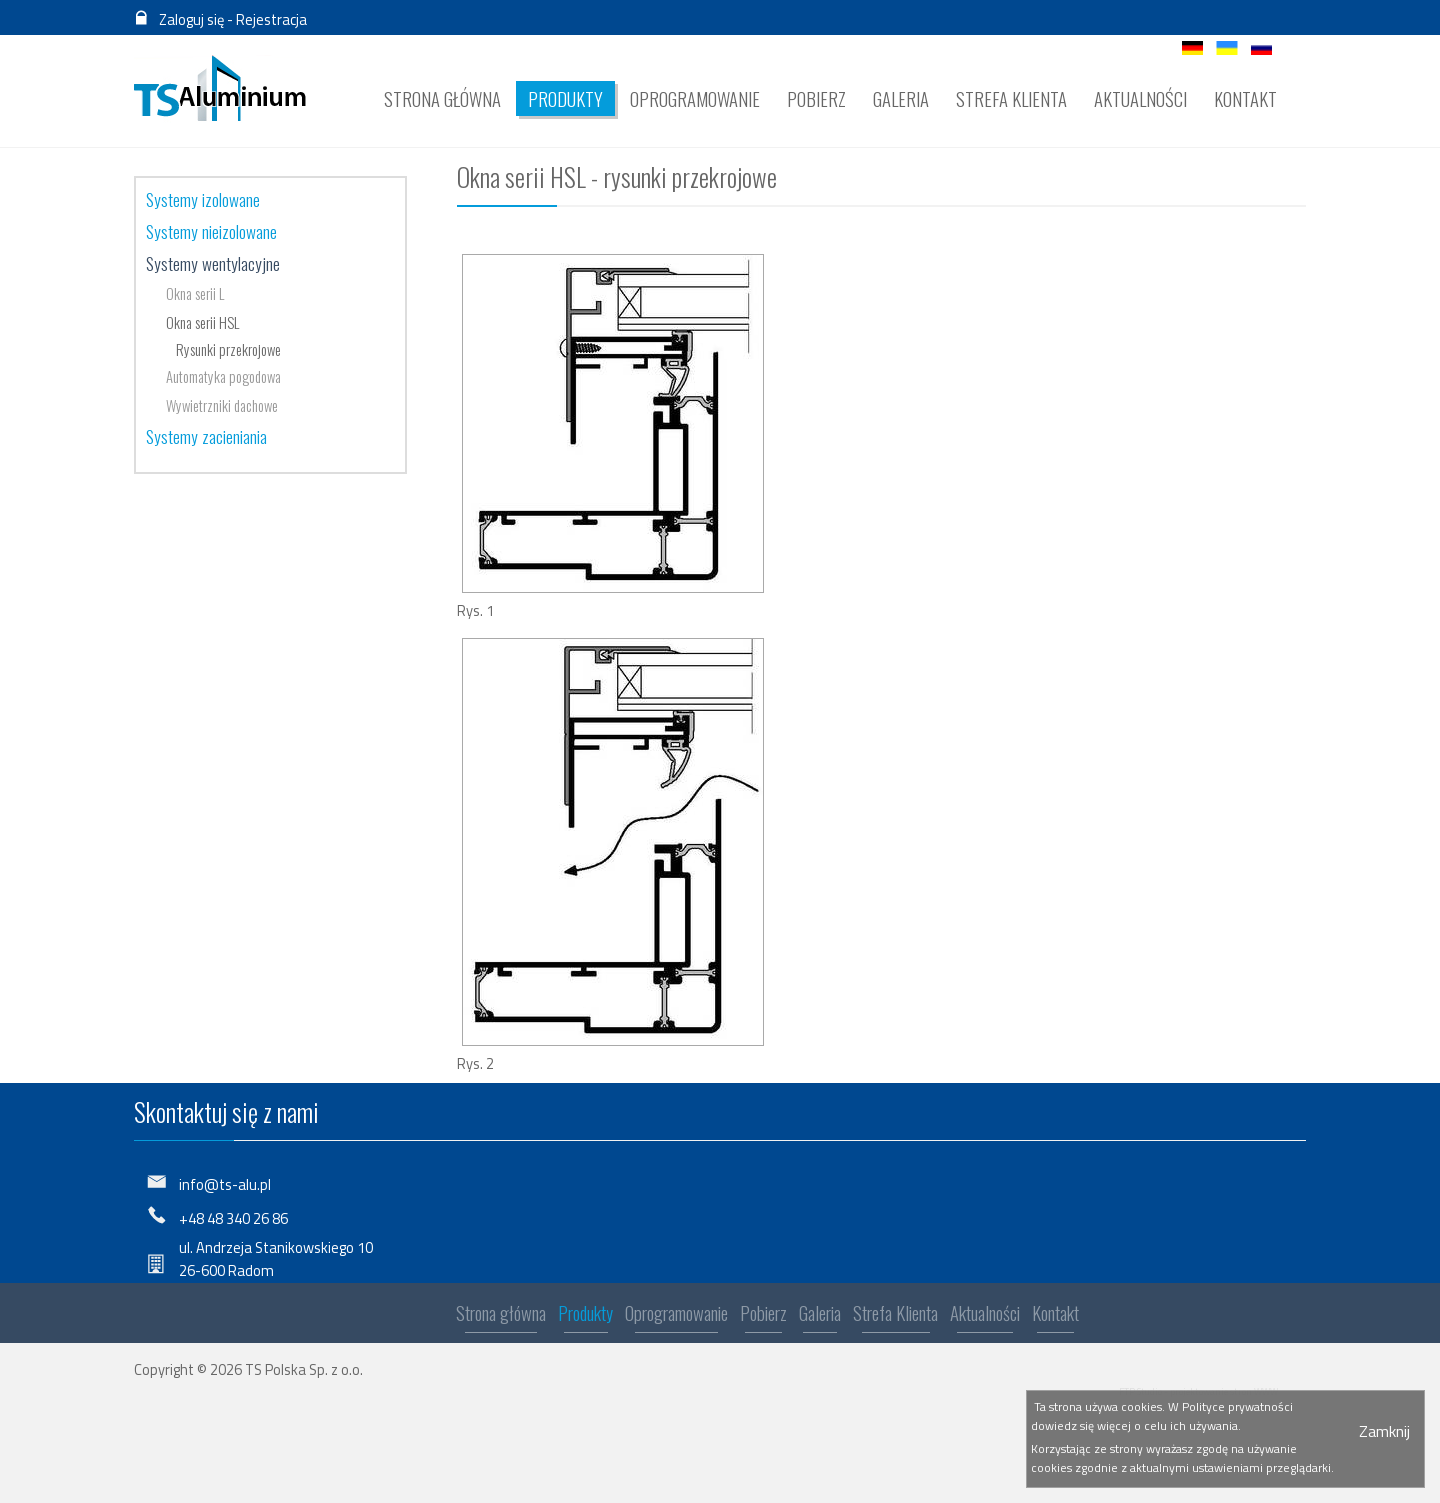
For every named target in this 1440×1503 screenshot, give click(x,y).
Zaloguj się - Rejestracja (233, 19)
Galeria (820, 1316)
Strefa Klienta (895, 1316)
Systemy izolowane (203, 199)
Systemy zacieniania (206, 436)
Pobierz (763, 1316)
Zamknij (1384, 1431)
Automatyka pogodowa (223, 376)
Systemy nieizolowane (211, 231)
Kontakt (1055, 1316)
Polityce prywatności (1237, 1406)
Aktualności (985, 1316)
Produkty (585, 1316)
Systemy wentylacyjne (213, 263)
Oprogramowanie (676, 1316)
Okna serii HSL (202, 322)
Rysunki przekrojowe (228, 349)
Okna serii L (195, 293)
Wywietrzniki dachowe (222, 405)
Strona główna (501, 1316)
